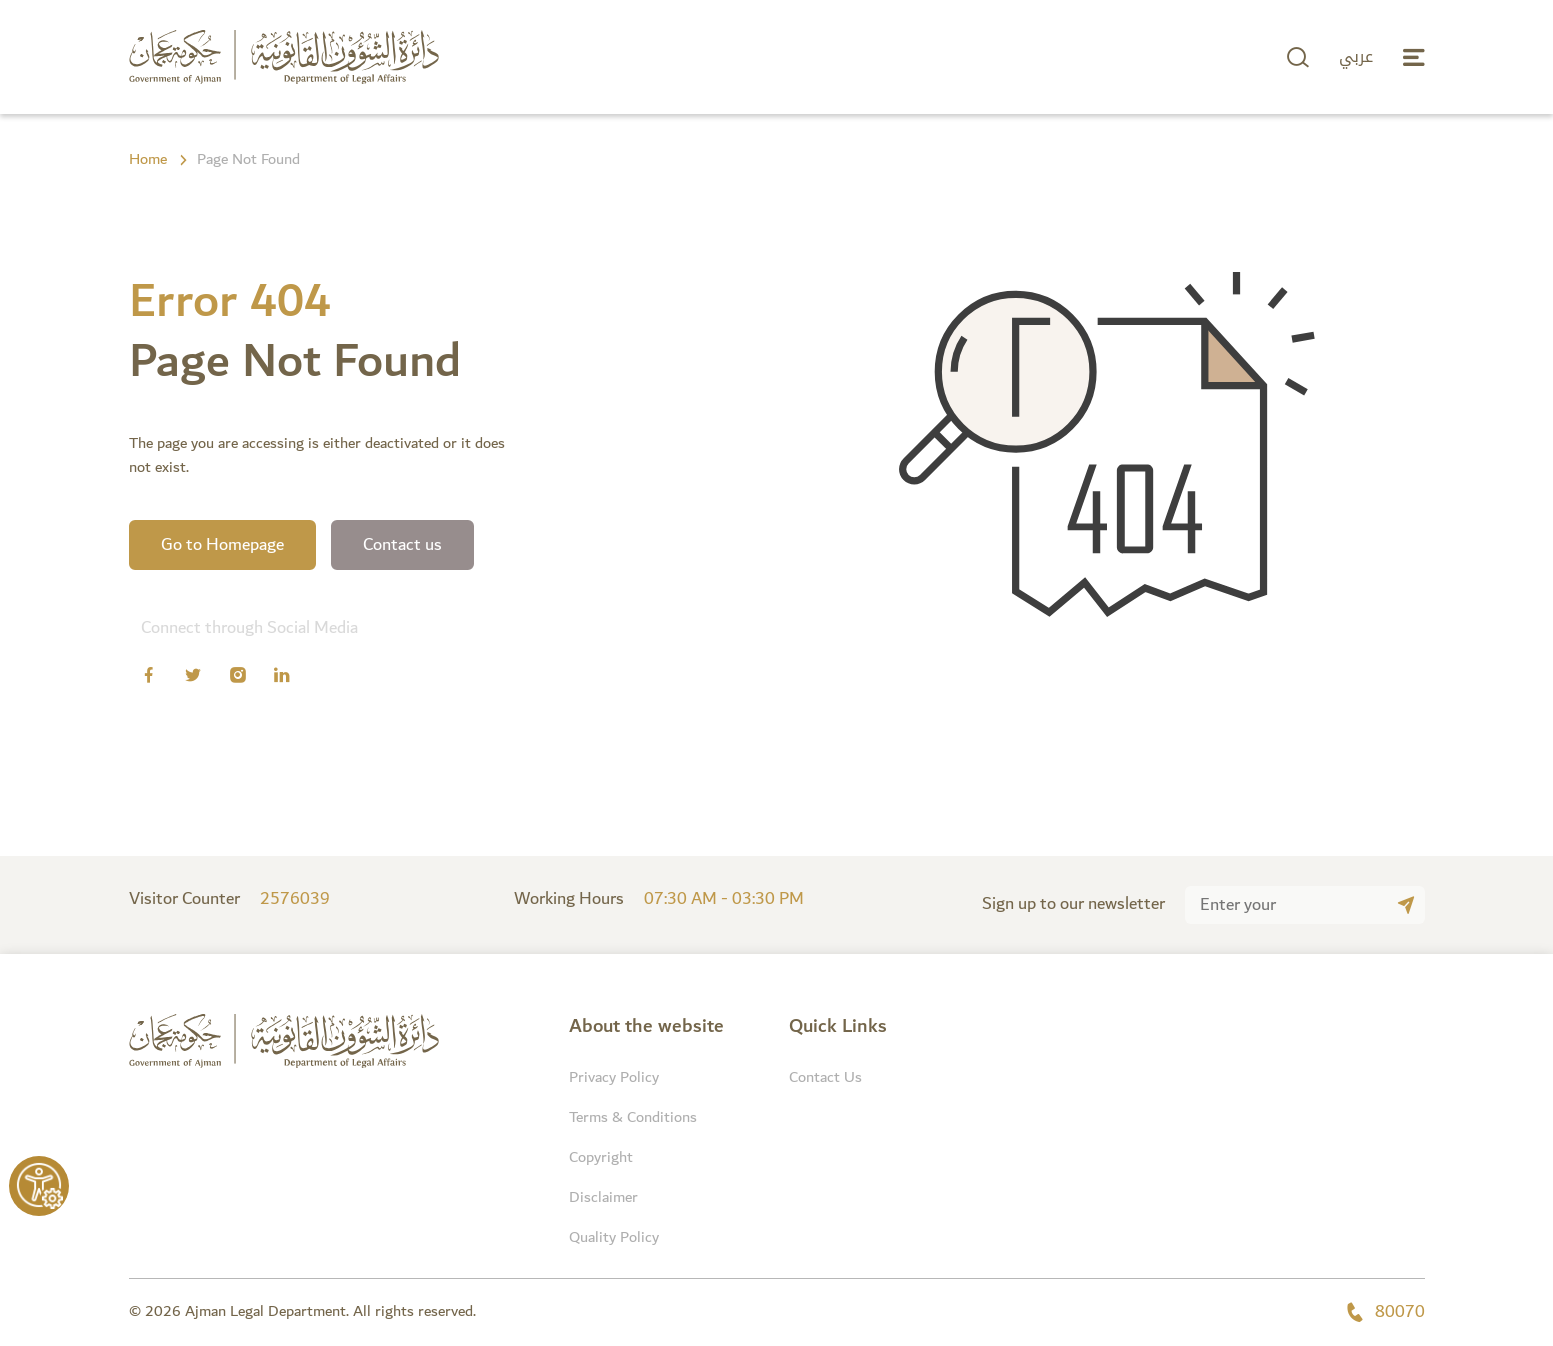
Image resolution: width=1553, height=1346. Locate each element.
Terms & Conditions (633, 1117)
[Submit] (1406, 905)
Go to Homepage (222, 545)
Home (148, 160)
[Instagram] (238, 678)
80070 (1385, 1312)
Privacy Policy (614, 1077)
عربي (1356, 57)
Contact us (402, 545)
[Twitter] (193, 678)
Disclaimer (603, 1197)
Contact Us (825, 1077)
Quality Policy (614, 1237)
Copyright (601, 1157)
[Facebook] (149, 678)
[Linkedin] (282, 678)
